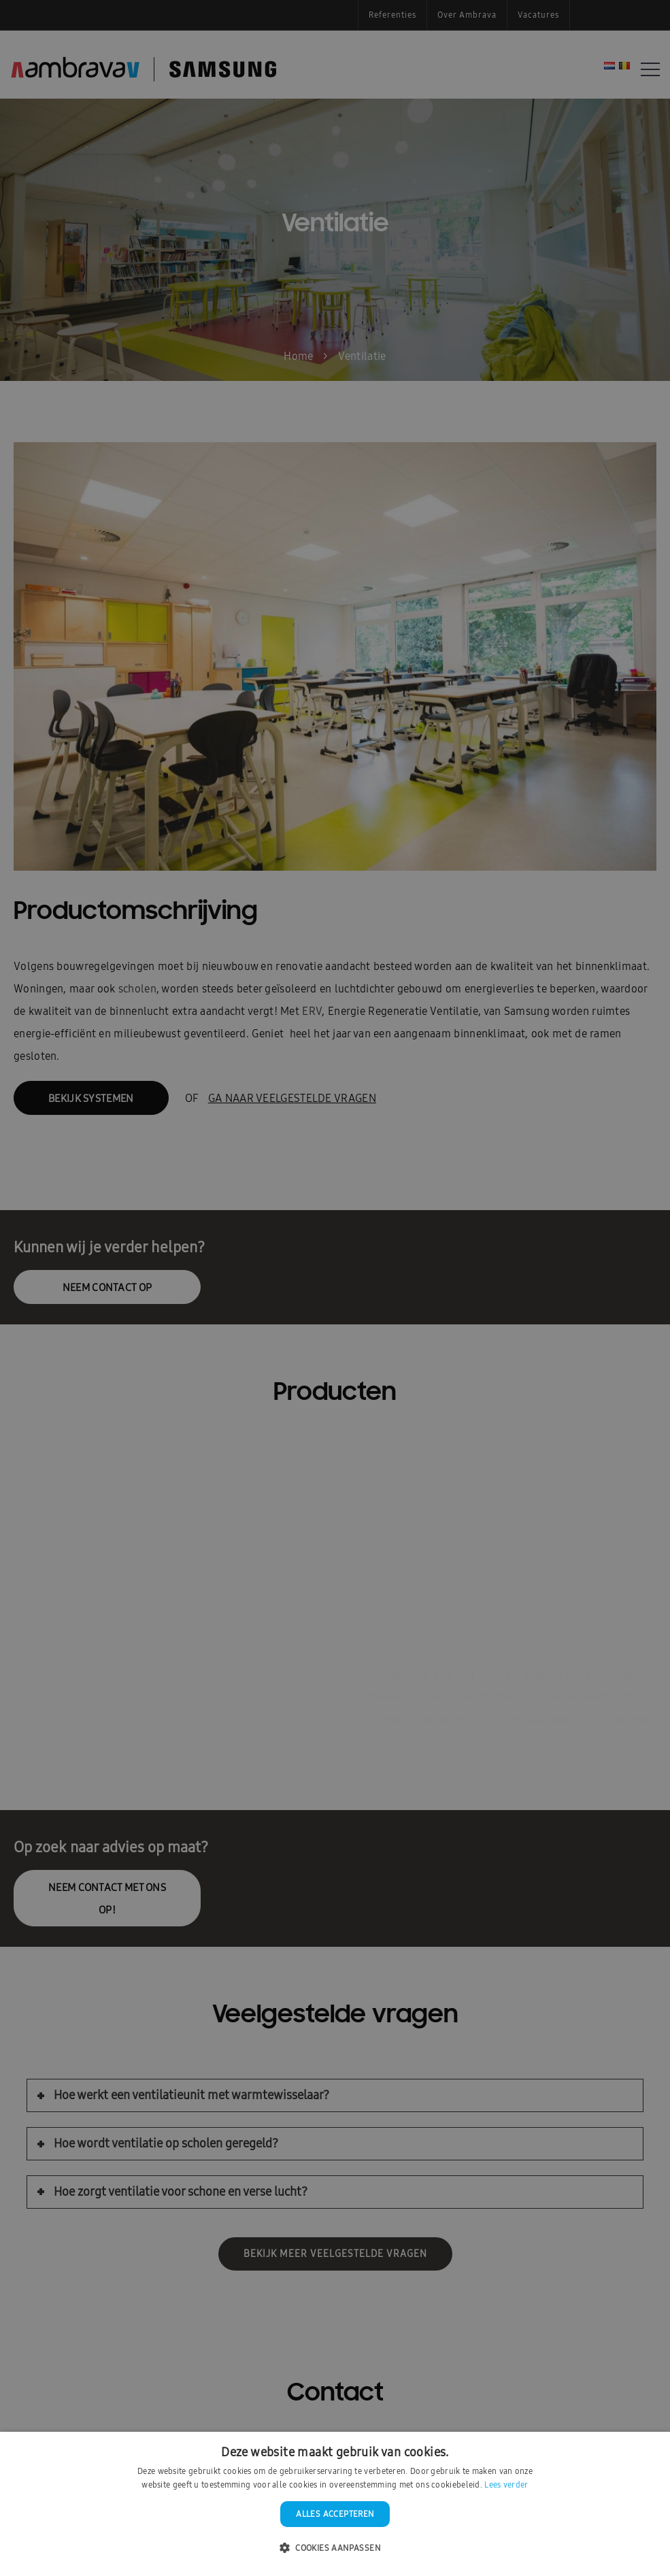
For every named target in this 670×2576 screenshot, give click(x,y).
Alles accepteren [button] (334, 2514)
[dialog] (335, 1288)
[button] (335, 2548)
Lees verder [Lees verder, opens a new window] (506, 2484)
